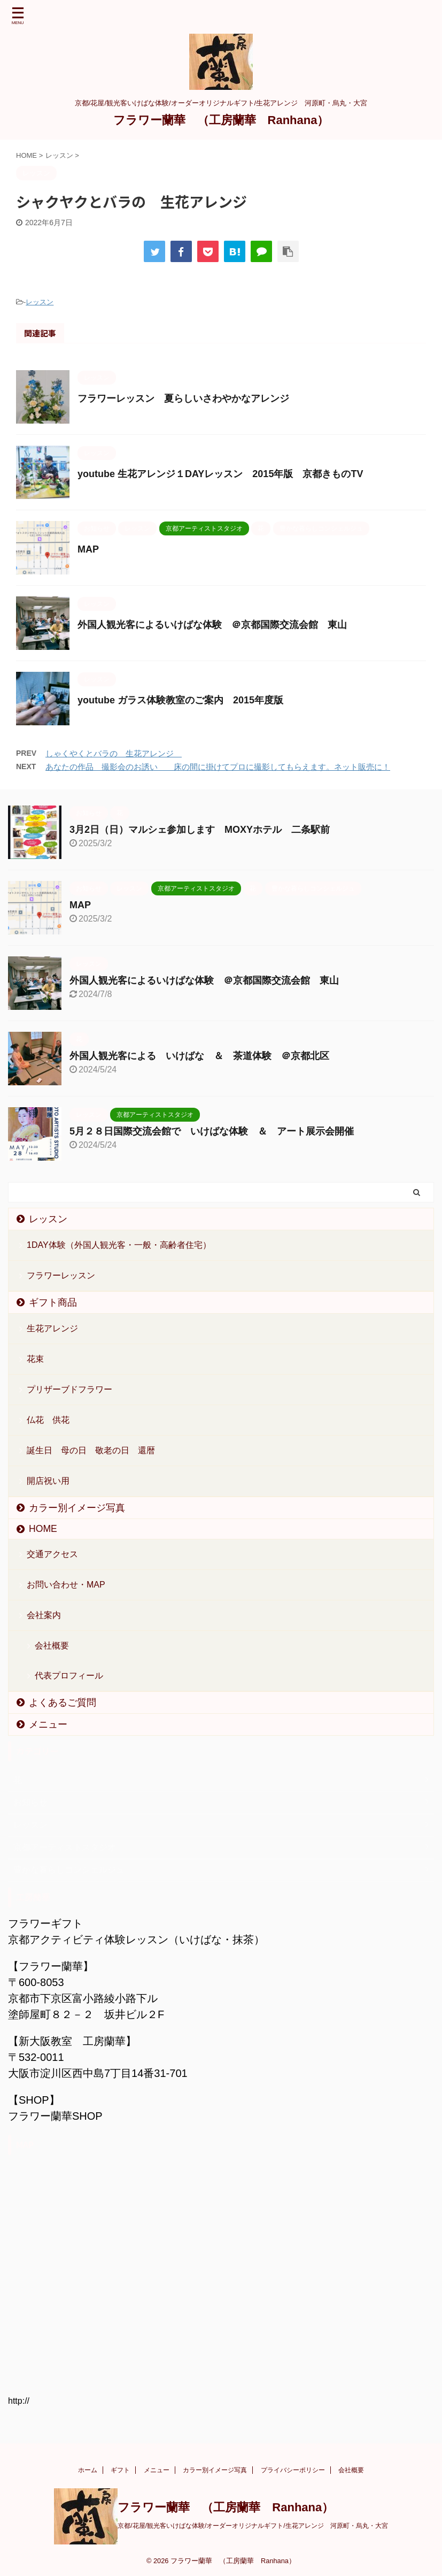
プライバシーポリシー (293, 2470)
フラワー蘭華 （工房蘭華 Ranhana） (221, 120)
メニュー (48, 1724)
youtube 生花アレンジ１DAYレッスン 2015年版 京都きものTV (220, 474)
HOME (43, 1528)
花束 (35, 1358)
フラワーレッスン (61, 1275)
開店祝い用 (48, 1480)
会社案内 (44, 1615)
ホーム (87, 2470)
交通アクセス (52, 1554)
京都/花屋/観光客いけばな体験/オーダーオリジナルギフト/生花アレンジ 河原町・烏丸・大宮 (252, 2525)
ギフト (120, 2470)
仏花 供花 (48, 1419)
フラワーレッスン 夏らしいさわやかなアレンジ (183, 398)
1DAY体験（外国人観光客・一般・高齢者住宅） (119, 1244)
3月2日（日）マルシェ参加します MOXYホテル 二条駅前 (199, 829)
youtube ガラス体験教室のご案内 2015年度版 (180, 700)
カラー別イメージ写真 (77, 1507)
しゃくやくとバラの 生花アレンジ (113, 753)
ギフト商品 (53, 1302)
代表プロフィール (69, 1675)
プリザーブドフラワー (69, 1389)
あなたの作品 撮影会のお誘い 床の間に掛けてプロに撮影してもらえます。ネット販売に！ (217, 766)
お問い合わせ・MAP (66, 1584)
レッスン (39, 302)
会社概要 (52, 1645)
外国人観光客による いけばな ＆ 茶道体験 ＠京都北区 (199, 1056)
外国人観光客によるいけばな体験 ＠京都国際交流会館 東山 (212, 624)
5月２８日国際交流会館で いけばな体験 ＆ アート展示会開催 (211, 1131)
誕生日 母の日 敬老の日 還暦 (91, 1450)
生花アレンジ (52, 1328)
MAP (88, 549)
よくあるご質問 (62, 1702)
